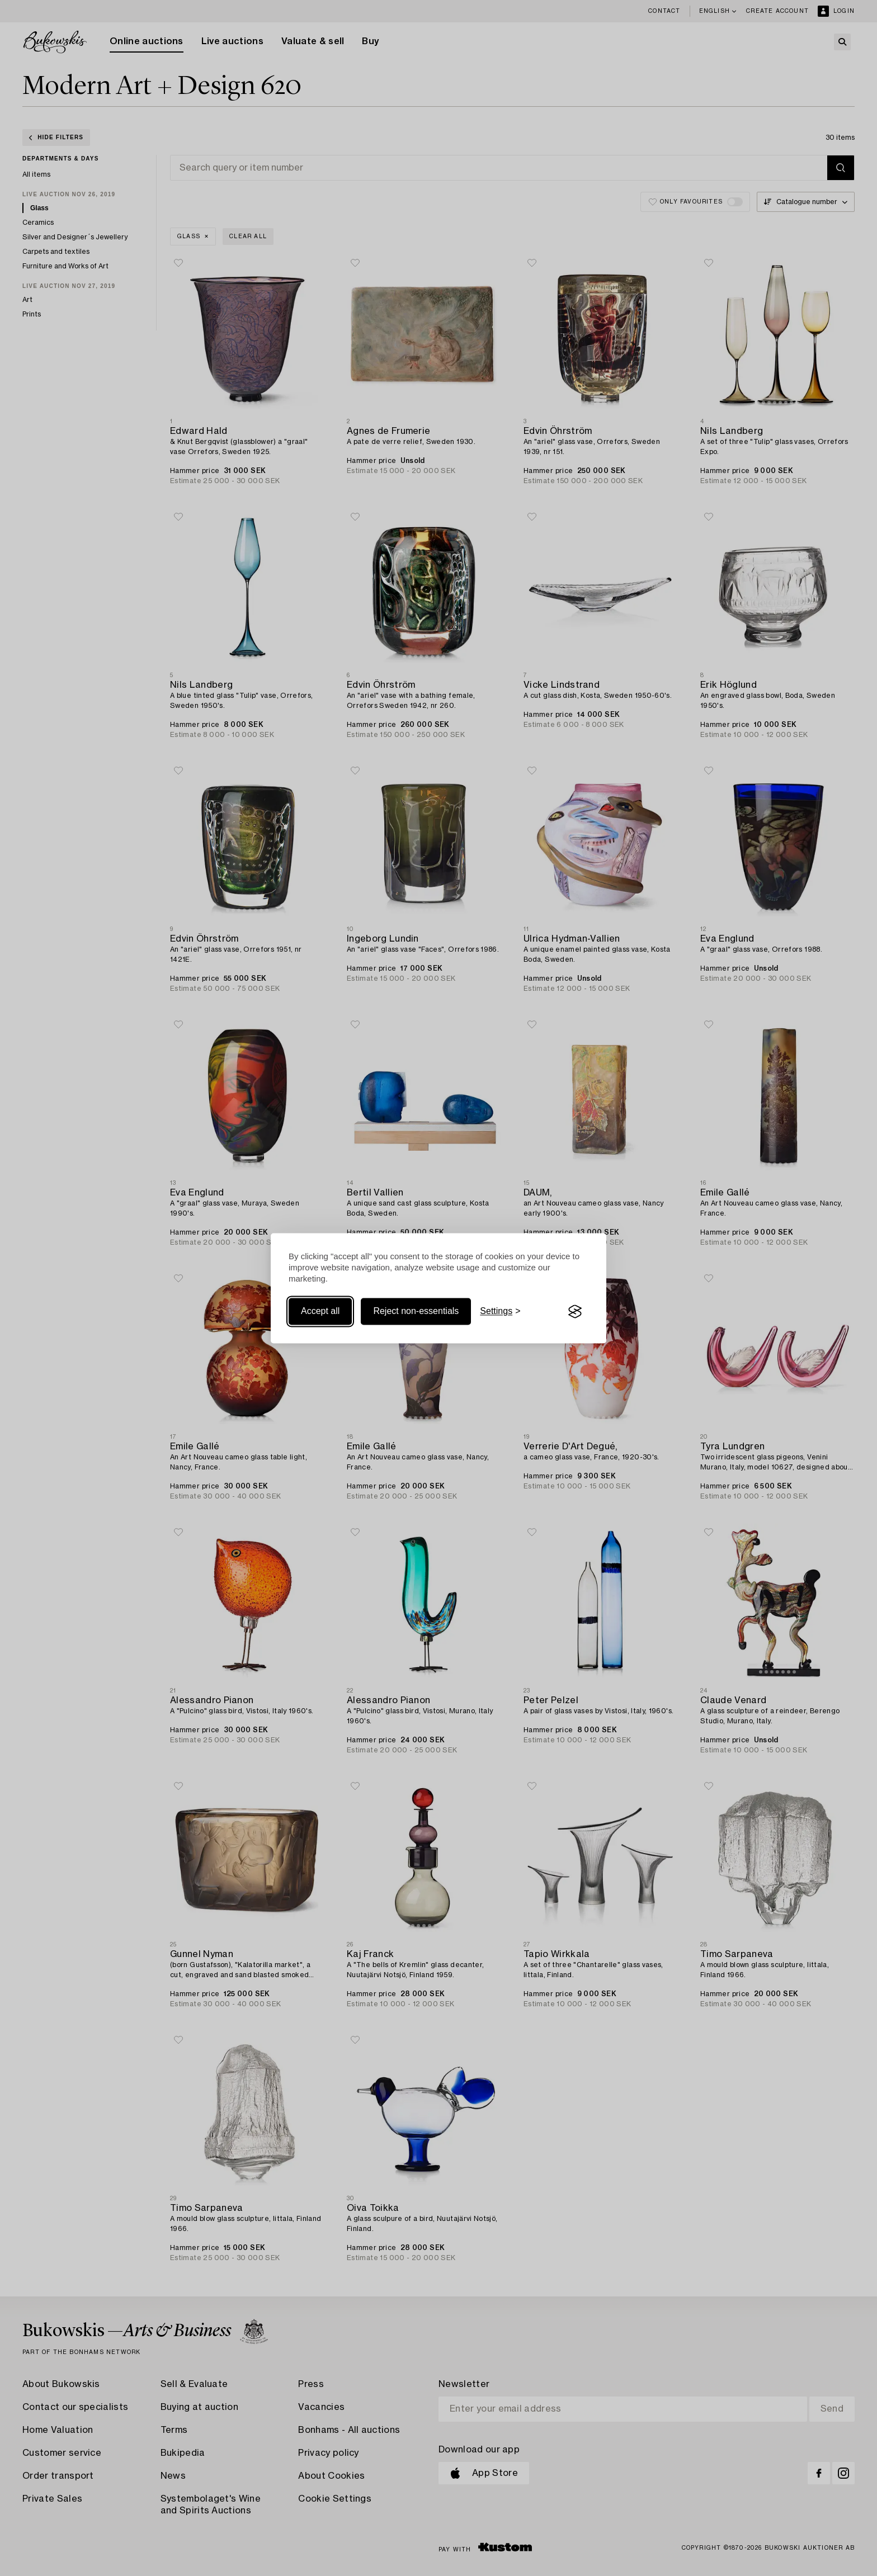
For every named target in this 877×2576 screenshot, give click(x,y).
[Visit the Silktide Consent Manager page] (575, 1311)
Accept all (320, 1311)
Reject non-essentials (416, 1311)
